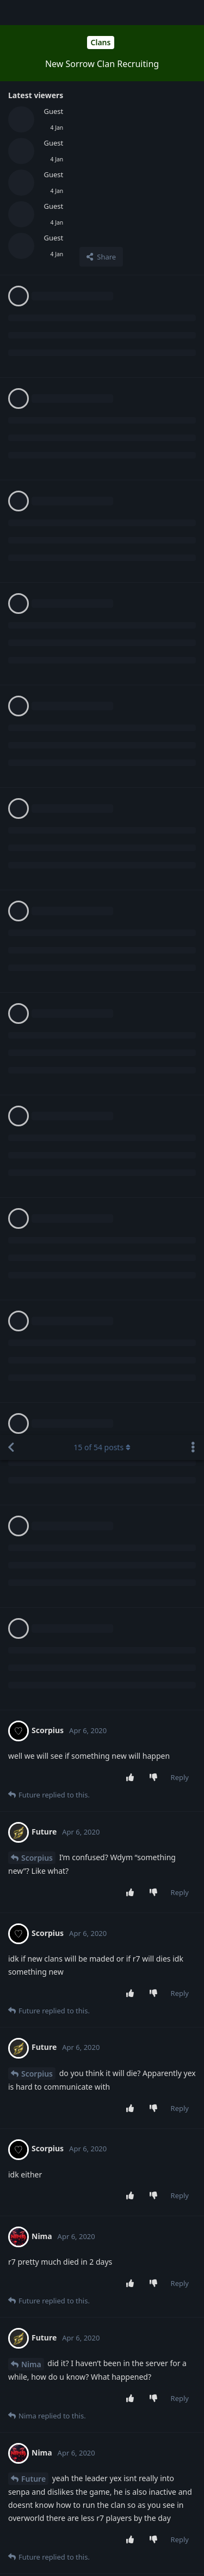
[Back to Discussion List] (11, 12)
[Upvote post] (132, 343)
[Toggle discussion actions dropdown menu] (193, 12)
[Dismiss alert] (95, 2553)
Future (33, 1044)
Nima (31, 929)
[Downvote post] (155, 343)
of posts (101, 12)
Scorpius (37, 423)
